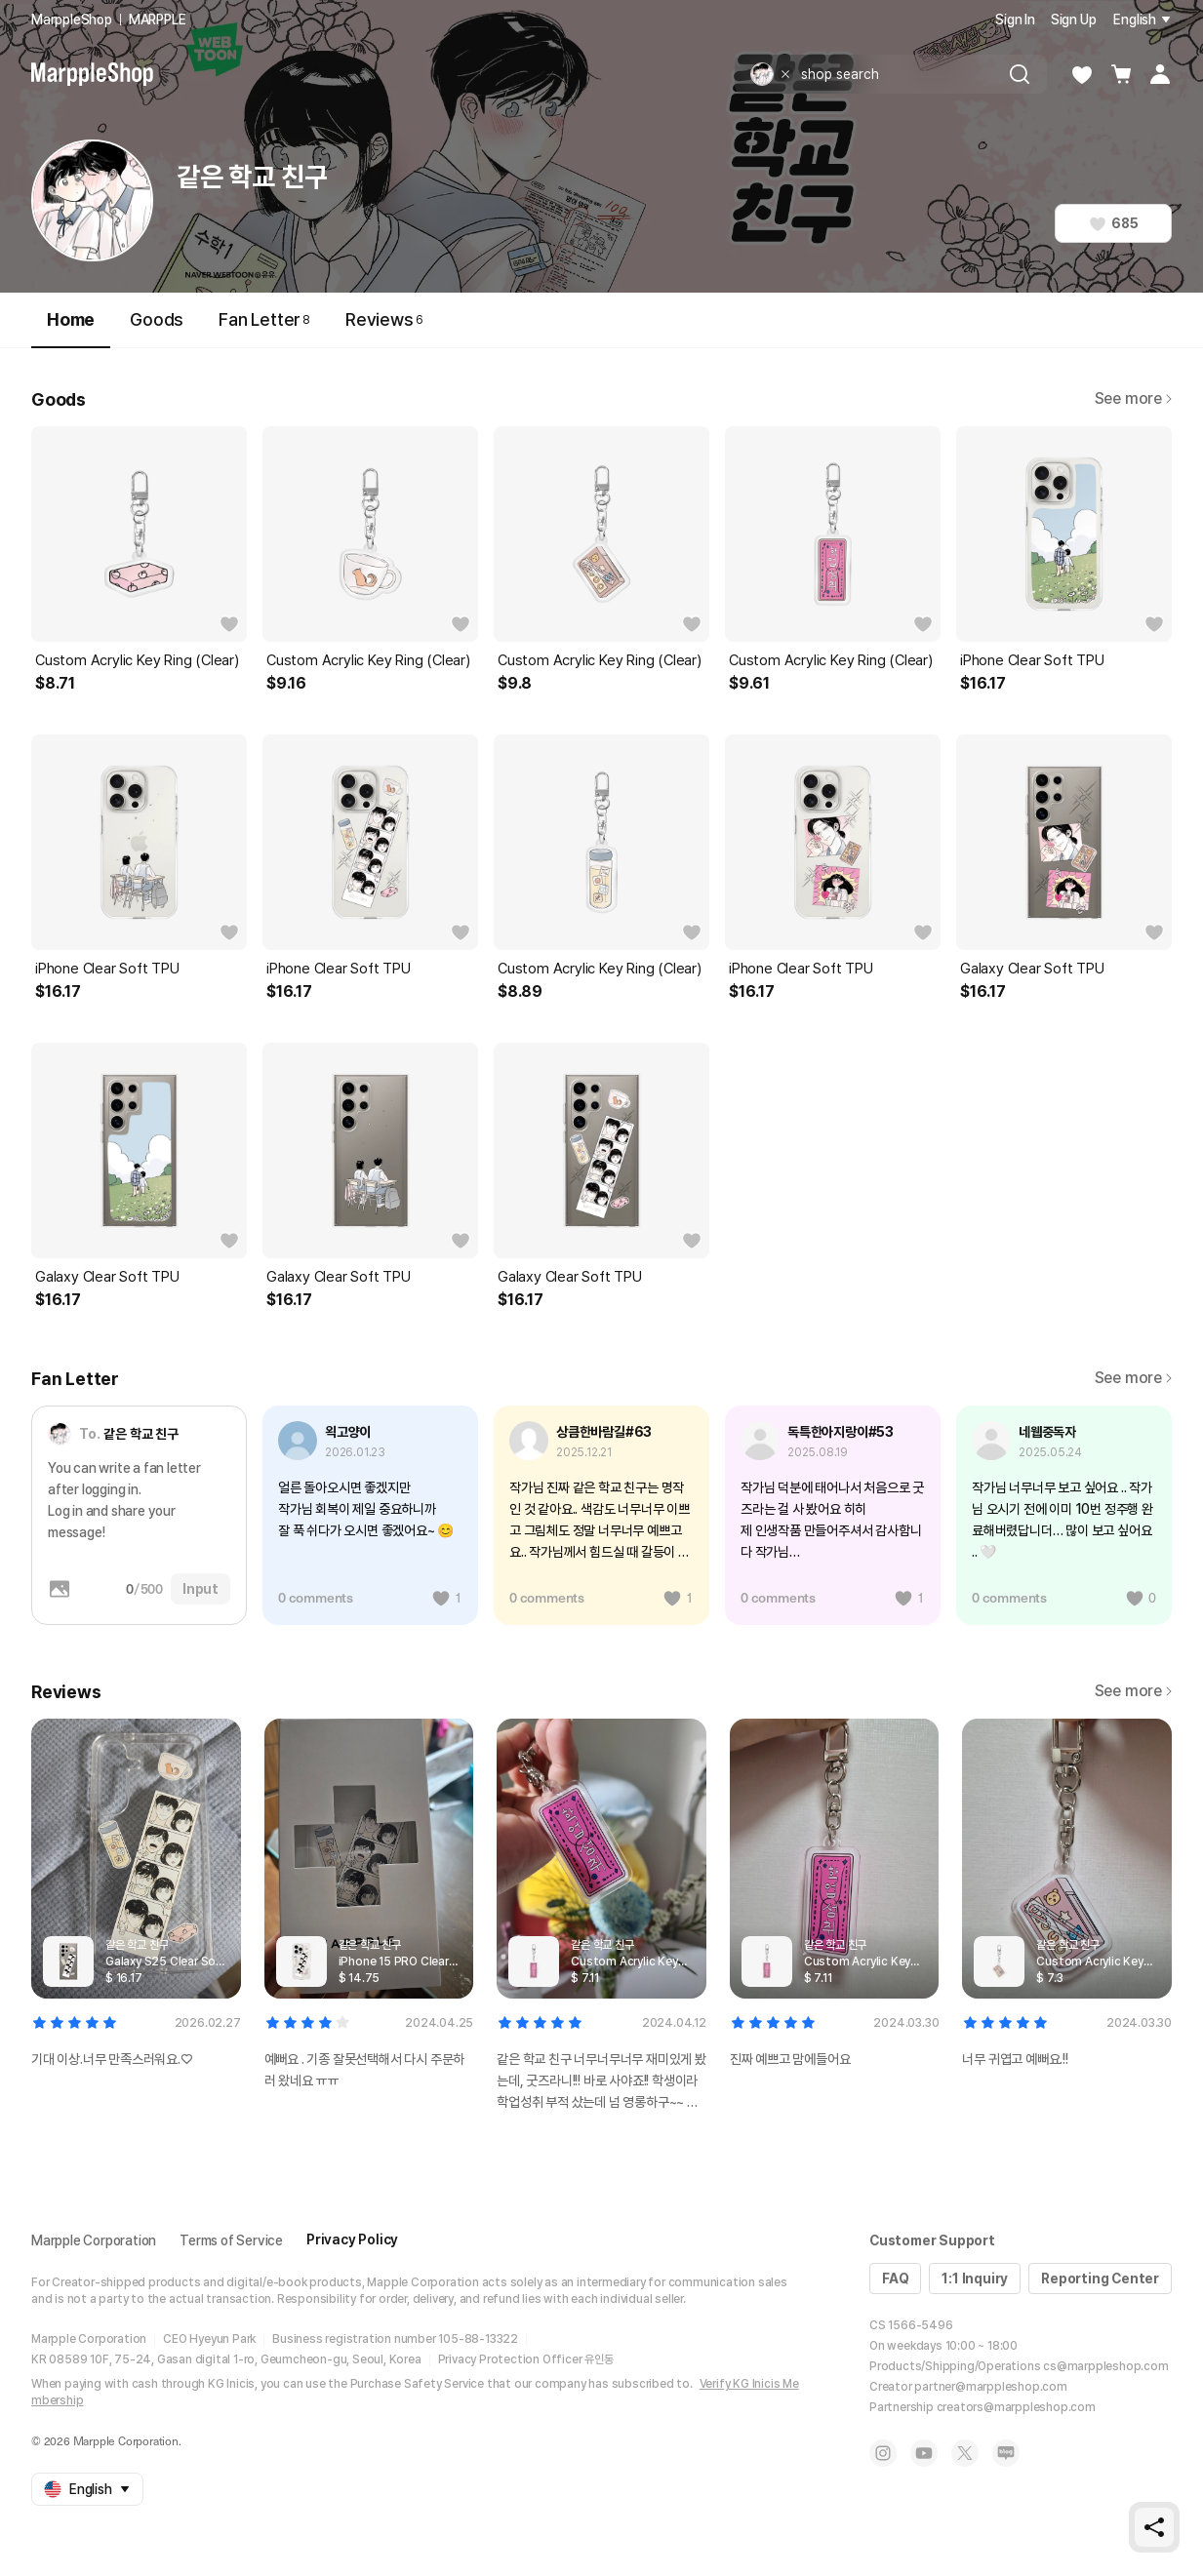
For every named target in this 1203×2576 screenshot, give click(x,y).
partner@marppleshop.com (990, 2387)
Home (70, 328)
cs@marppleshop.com (1105, 2366)
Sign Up (1074, 19)
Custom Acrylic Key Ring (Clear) (137, 660)
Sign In (1015, 19)
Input (200, 1589)
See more (1133, 398)
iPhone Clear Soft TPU (1032, 660)
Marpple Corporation (93, 2240)
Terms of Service (231, 2240)
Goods (156, 319)
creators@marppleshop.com (1016, 2407)
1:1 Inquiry (975, 2278)
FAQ (895, 2278)
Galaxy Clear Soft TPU (1032, 968)
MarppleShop (71, 19)
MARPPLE (157, 19)
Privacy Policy (352, 2239)
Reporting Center (1100, 2278)
